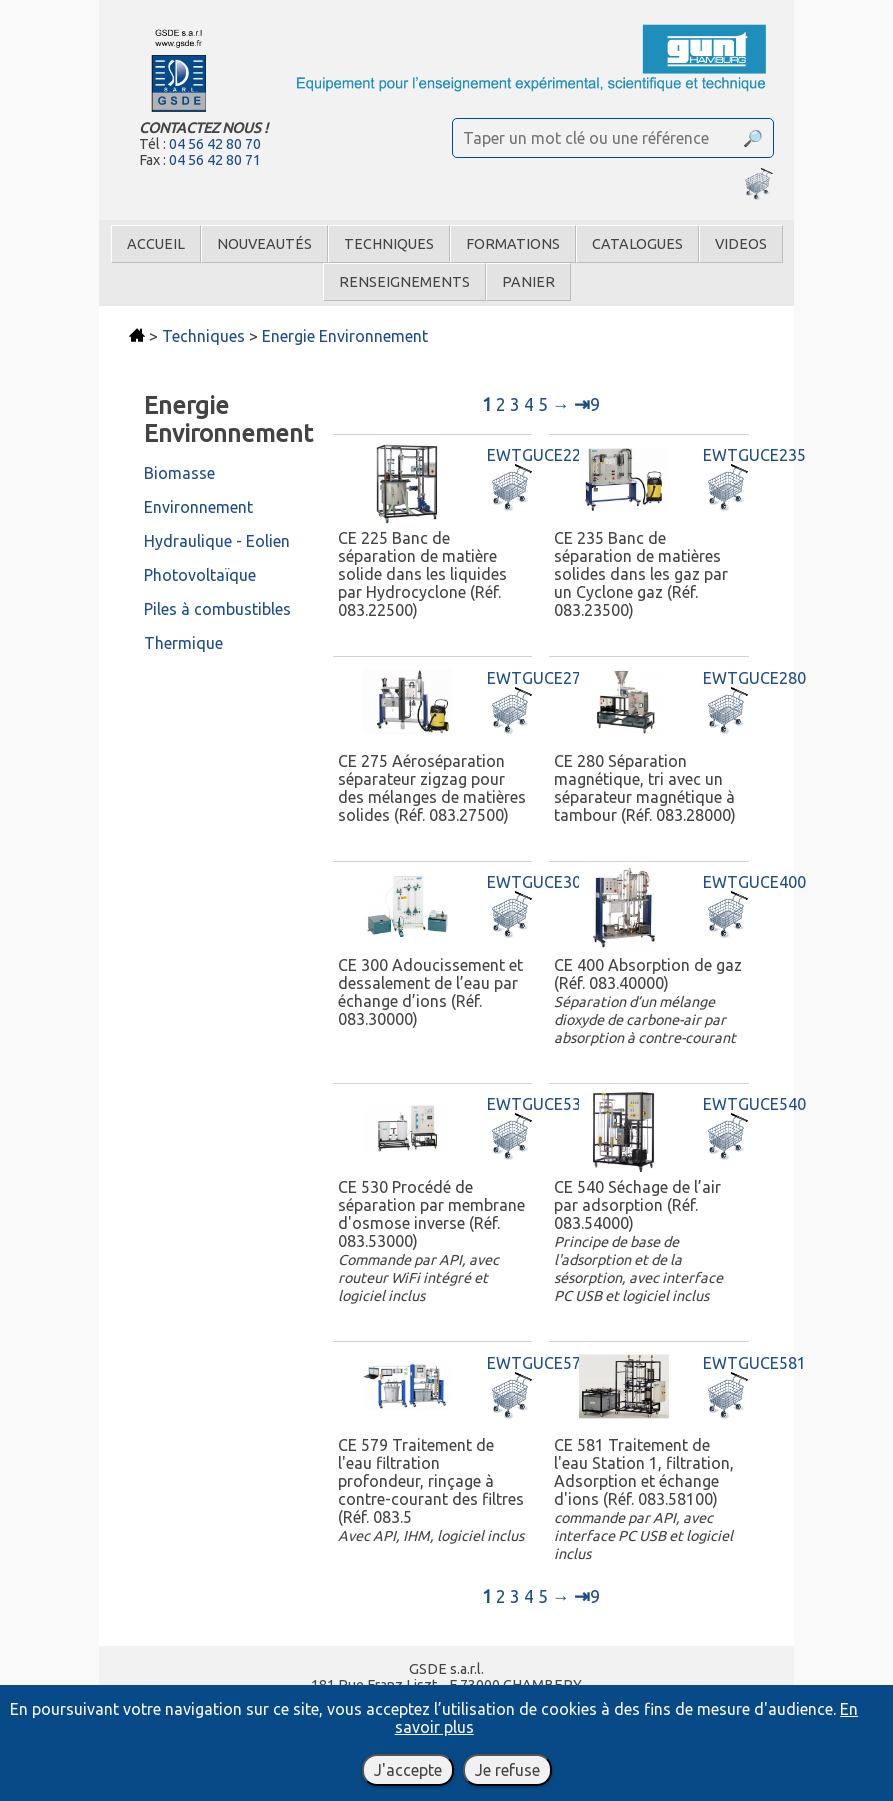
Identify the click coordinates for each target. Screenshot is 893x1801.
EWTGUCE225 (538, 455)
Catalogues (637, 244)
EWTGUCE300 (538, 882)
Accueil (156, 244)
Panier (528, 282)
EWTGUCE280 (754, 678)
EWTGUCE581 (754, 1363)
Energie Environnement (345, 336)
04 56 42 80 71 (215, 160)
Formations (513, 244)
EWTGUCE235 (754, 455)
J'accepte (408, 1770)
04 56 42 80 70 (215, 144)
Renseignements (404, 282)
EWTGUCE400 (754, 882)
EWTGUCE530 (538, 1104)
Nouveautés (264, 244)
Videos (741, 244)
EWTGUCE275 (538, 678)
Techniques (389, 244)
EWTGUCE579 (538, 1363)
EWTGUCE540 (754, 1104)
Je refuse (507, 1770)
